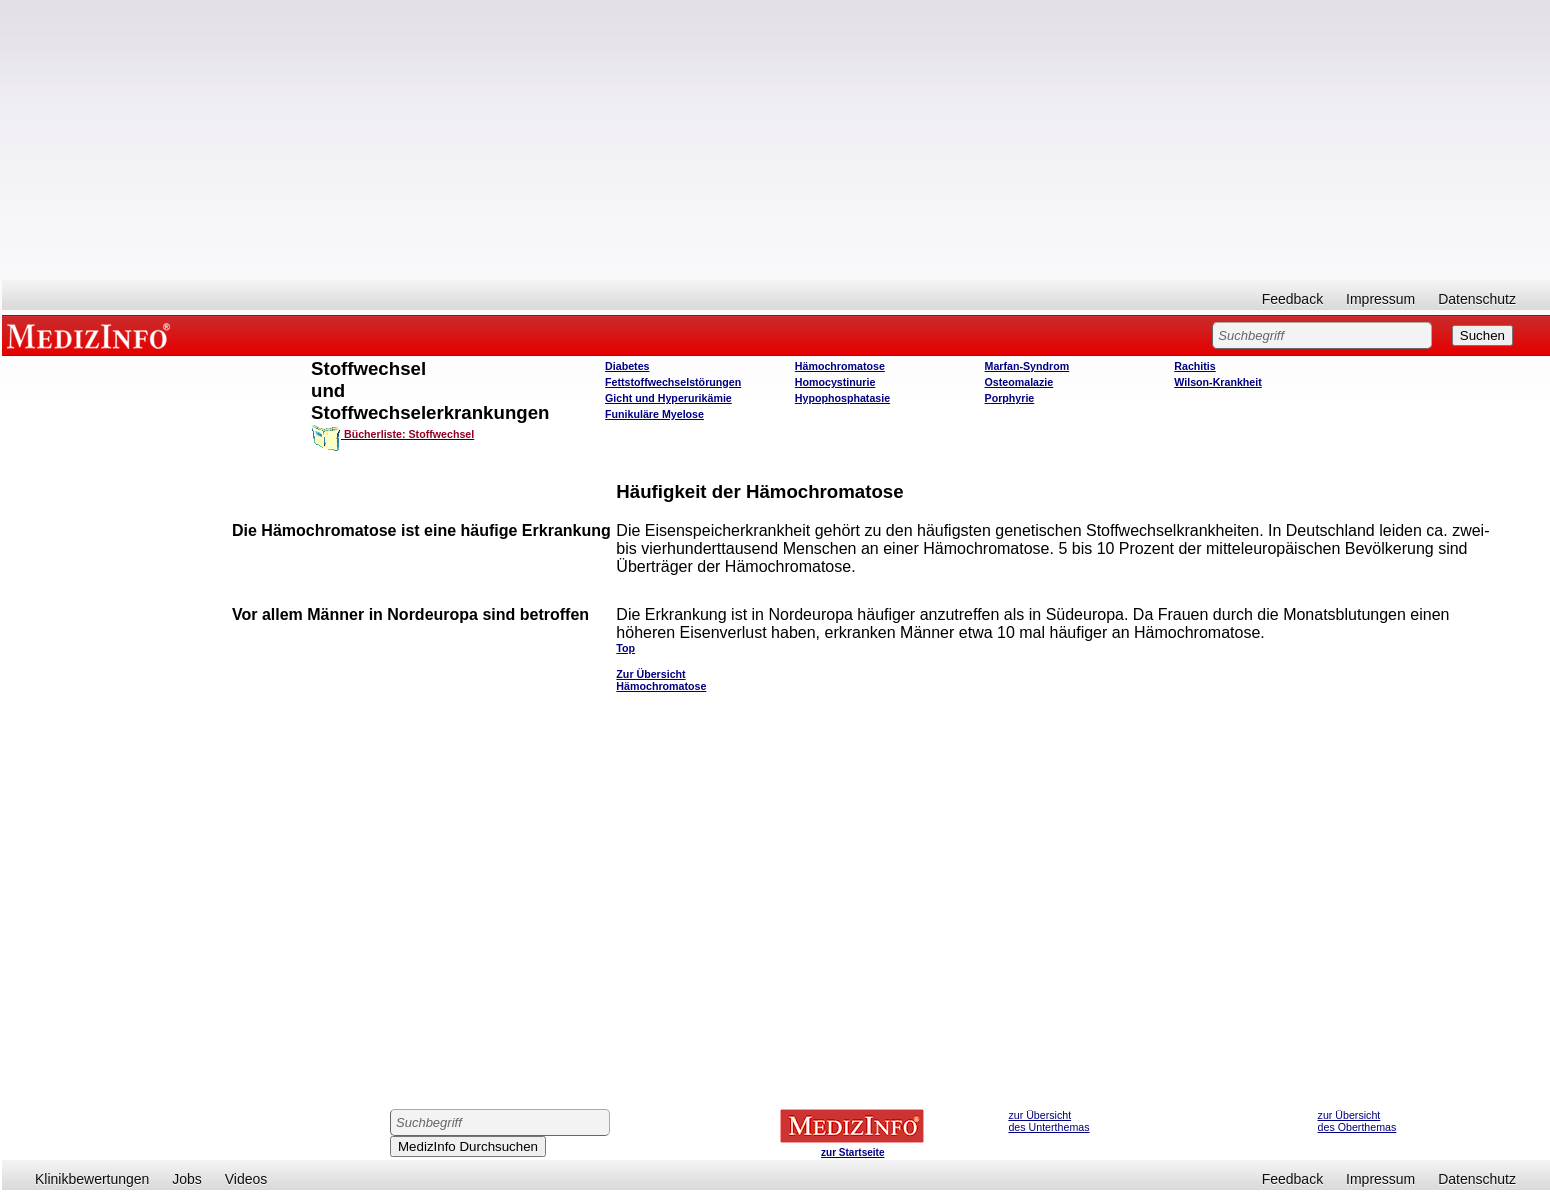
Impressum (1380, 299)
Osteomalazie (1019, 382)
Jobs (187, 1179)
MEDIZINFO (92, 335)
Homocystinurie (835, 382)
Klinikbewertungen (92, 1179)
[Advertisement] (776, 140)
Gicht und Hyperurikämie (668, 398)
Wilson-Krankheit (1218, 382)
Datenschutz (1477, 299)
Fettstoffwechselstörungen (673, 382)
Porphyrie (1010, 398)
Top (625, 648)
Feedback (1292, 299)
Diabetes (627, 366)
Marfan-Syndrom (1027, 366)
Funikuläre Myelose (654, 414)
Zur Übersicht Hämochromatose (661, 680)
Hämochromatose (840, 366)
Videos (246, 1179)
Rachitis (1194, 366)
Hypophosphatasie (842, 398)
